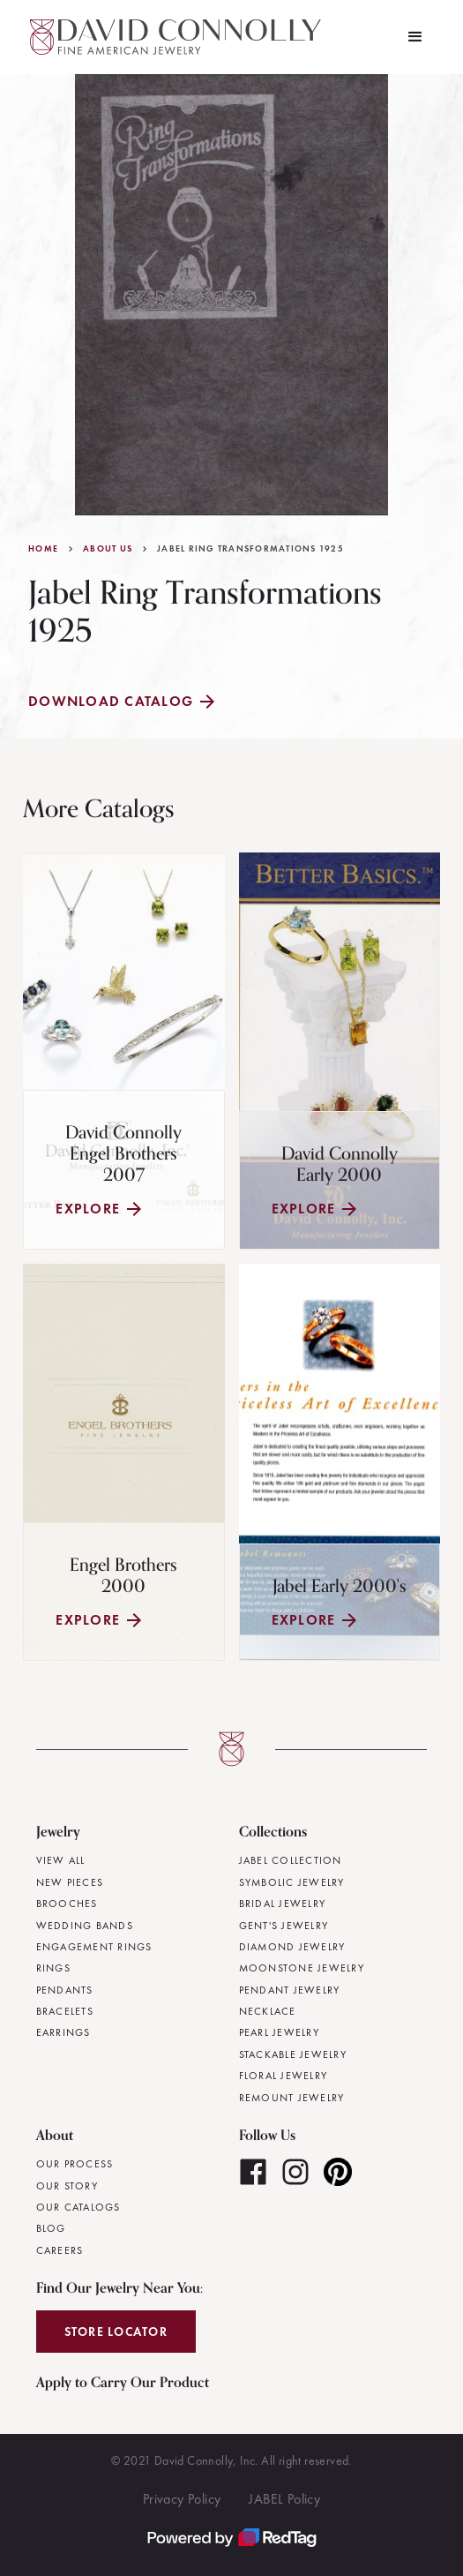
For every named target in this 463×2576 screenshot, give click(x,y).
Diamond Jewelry (292, 1947)
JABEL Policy (284, 2499)
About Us (107, 549)
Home (43, 549)
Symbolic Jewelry (292, 1882)
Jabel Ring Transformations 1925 (250, 549)
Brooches (67, 1903)
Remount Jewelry (292, 2098)
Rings (53, 1968)
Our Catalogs (78, 2207)
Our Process (75, 2164)
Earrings (63, 2032)
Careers (60, 2250)
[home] (171, 37)
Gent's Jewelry (284, 1925)
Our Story (67, 2186)
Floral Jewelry (283, 2075)
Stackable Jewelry (293, 2054)
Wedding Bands (84, 1925)
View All (61, 1860)
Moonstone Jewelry (301, 1968)
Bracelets (64, 2011)
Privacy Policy (182, 2499)
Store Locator (116, 2331)
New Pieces (70, 1882)
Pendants (64, 1990)
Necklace (267, 2011)
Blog (51, 2228)
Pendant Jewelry (289, 1990)
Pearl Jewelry (279, 2032)
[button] (415, 37)
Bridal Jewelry (282, 1903)
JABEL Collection (290, 1860)
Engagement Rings (94, 1947)
